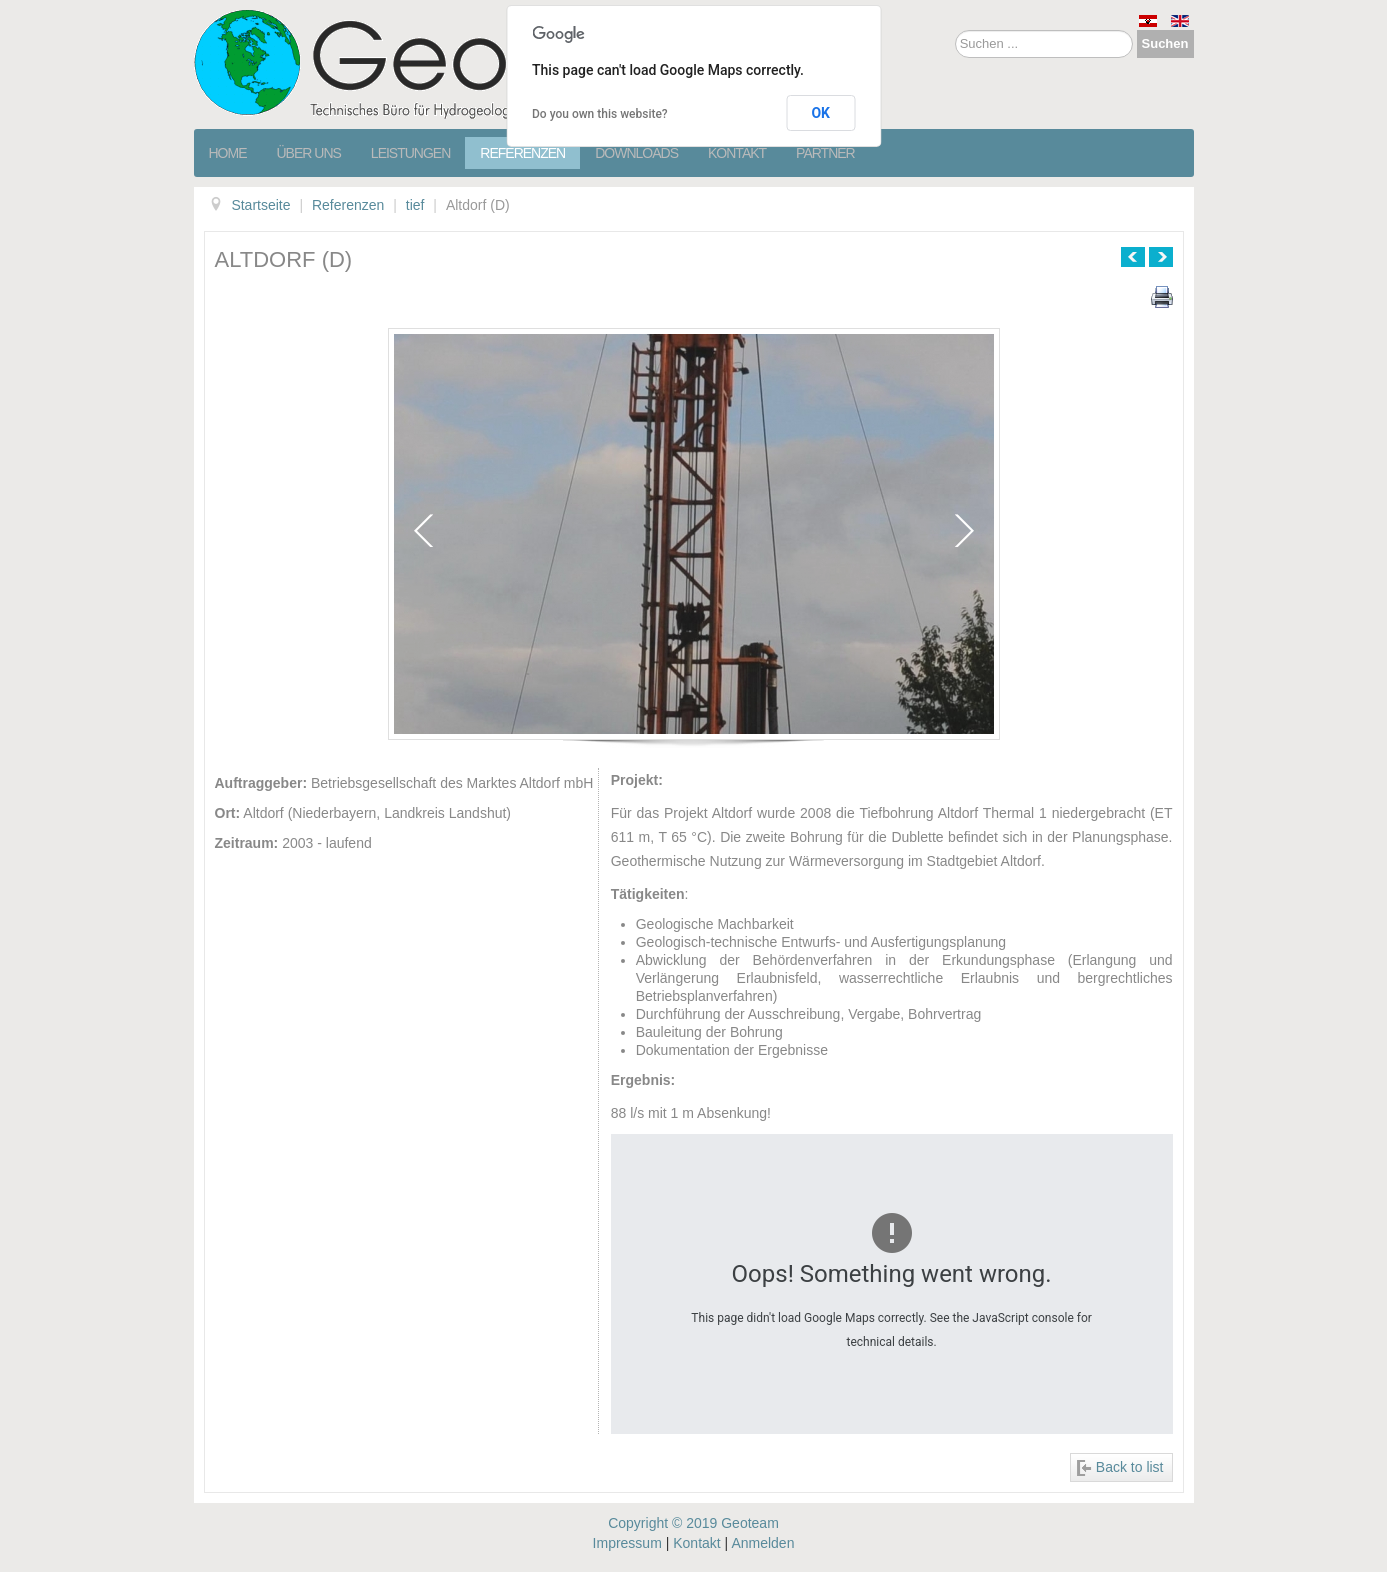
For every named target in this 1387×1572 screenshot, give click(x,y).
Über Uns (309, 153)
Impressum (627, 1543)
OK (820, 113)
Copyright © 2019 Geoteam (693, 1523)
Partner (825, 153)
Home (228, 153)
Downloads (636, 153)
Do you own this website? (600, 114)
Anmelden (762, 1543)
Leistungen (410, 153)
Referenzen (522, 153)
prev (423, 530)
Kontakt (737, 153)
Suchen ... (955, 30)
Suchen (1165, 43)
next (964, 530)
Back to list (1130, 1467)
